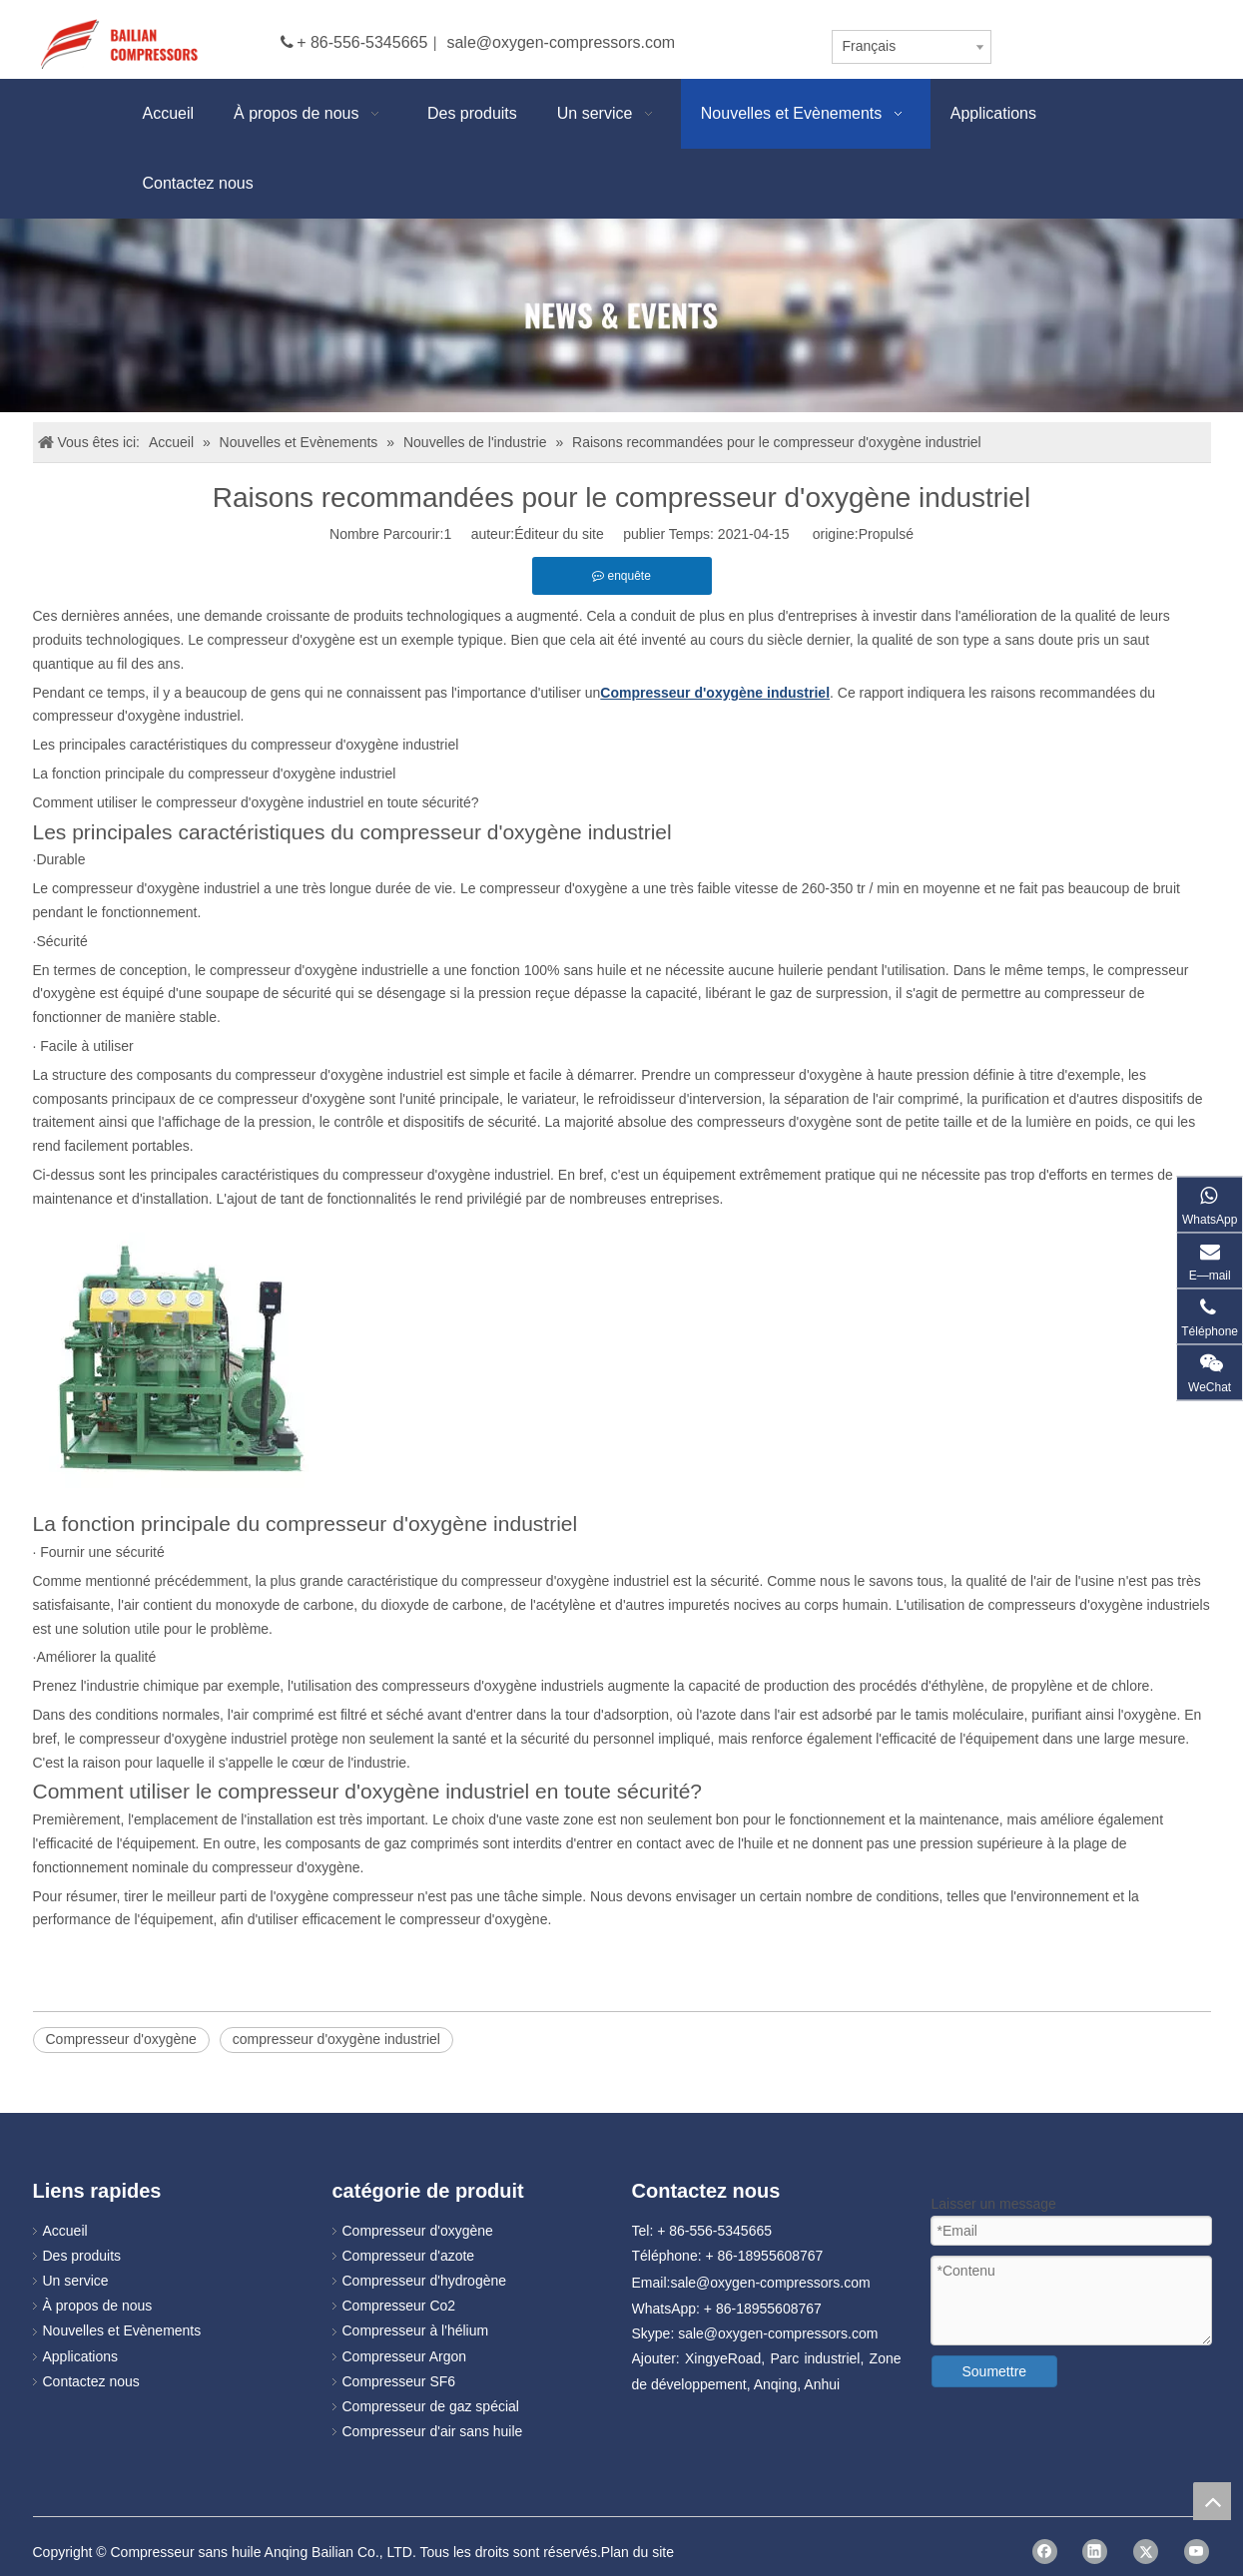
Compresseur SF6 (399, 2381)
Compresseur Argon (404, 2356)
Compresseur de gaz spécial (430, 2406)
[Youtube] (1196, 2551)
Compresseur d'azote (408, 2256)
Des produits (82, 2256)
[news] (621, 316)
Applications (81, 2356)
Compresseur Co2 (399, 2306)
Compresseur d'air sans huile (432, 2431)
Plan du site (637, 2552)
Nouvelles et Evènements (122, 2330)
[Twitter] (1145, 2551)
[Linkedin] (1094, 2551)
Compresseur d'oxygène (121, 2039)
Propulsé (886, 534)
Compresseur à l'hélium (415, 2330)
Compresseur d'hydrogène (424, 2281)
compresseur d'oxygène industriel (336, 2039)
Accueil (65, 2231)
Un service (76, 2281)
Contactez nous (91, 2381)
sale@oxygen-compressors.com (560, 42)
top (1212, 2501)
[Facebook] (1044, 2551)
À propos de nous (98, 2306)
